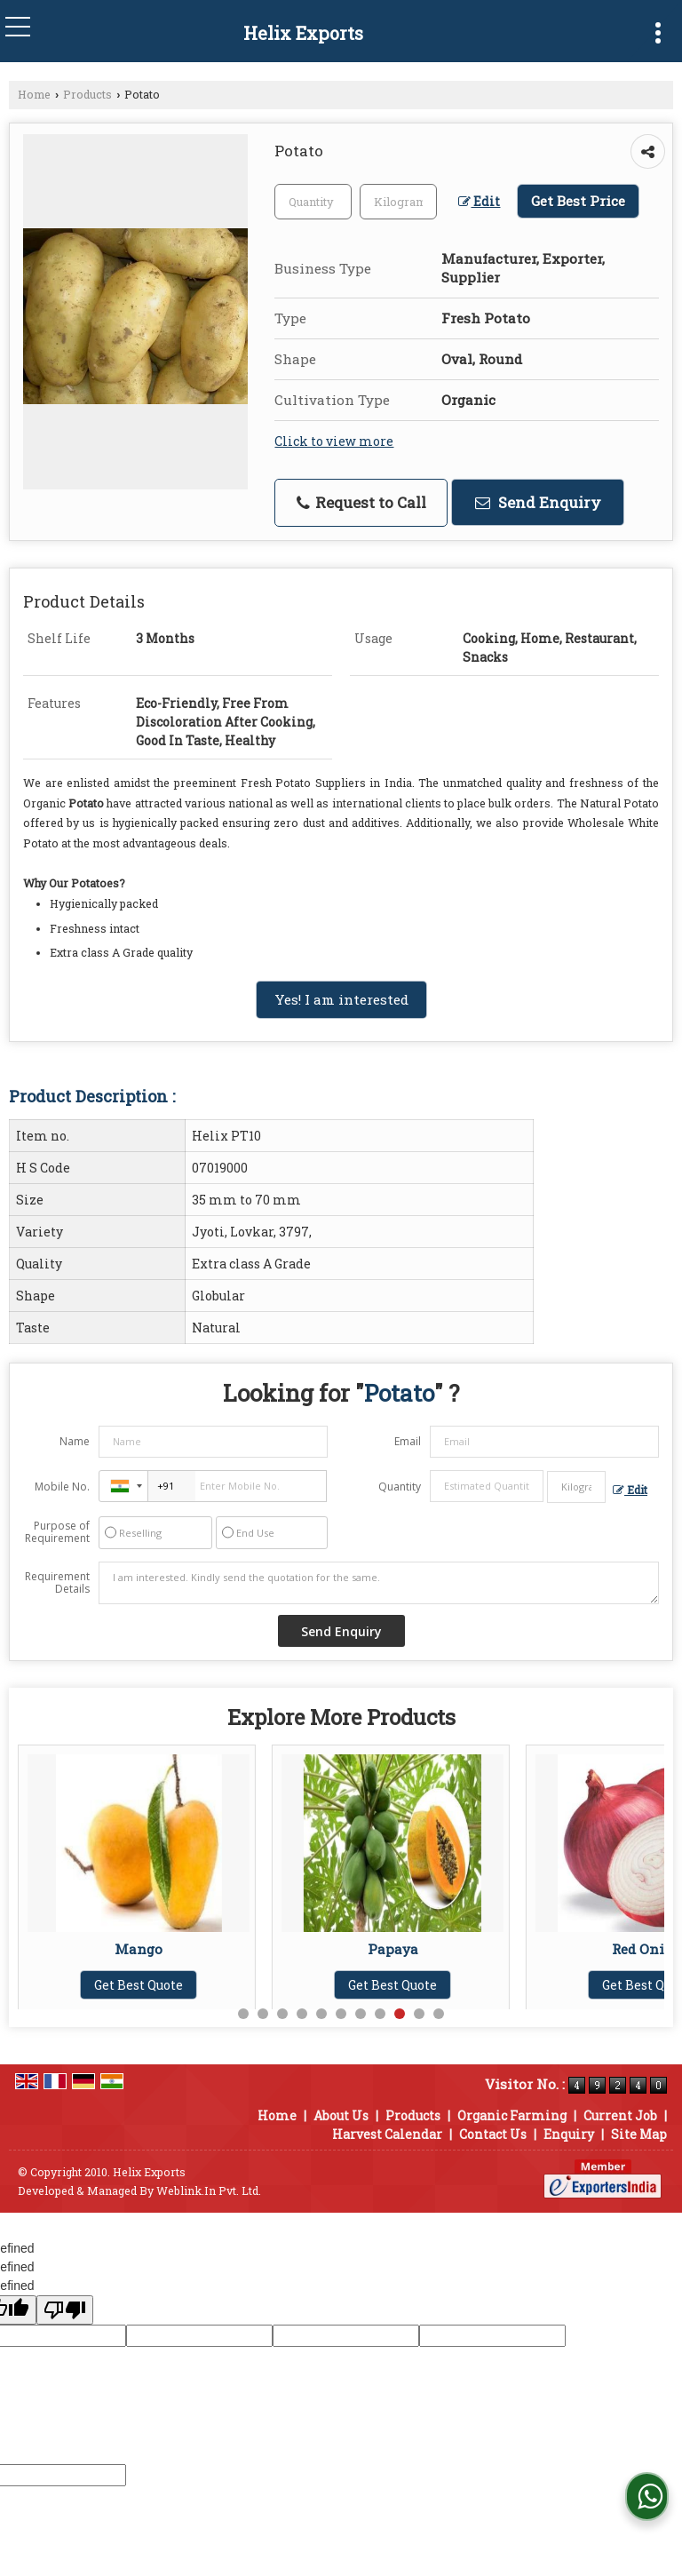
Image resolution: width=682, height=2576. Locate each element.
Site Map (639, 2134)
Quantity (399, 1486)
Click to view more (333, 441)
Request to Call (361, 502)
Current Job (620, 2115)
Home (34, 94)
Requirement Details (57, 1582)
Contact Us (493, 2134)
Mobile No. (62, 1486)
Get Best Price (578, 201)
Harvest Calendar (387, 2134)
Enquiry (568, 2134)
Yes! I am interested (341, 999)
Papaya (396, 1949)
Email (407, 1441)
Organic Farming (512, 2115)
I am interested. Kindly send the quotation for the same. (379, 1583)
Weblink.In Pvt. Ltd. (208, 2190)
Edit (479, 201)
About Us (341, 2115)
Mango (143, 1949)
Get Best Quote (143, 1984)
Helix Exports (303, 33)
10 (419, 2013)
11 (438, 2013)
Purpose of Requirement (57, 1532)
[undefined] (64, 2310)
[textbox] (398, 201)
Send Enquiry (538, 502)
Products (87, 94)
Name (74, 1441)
